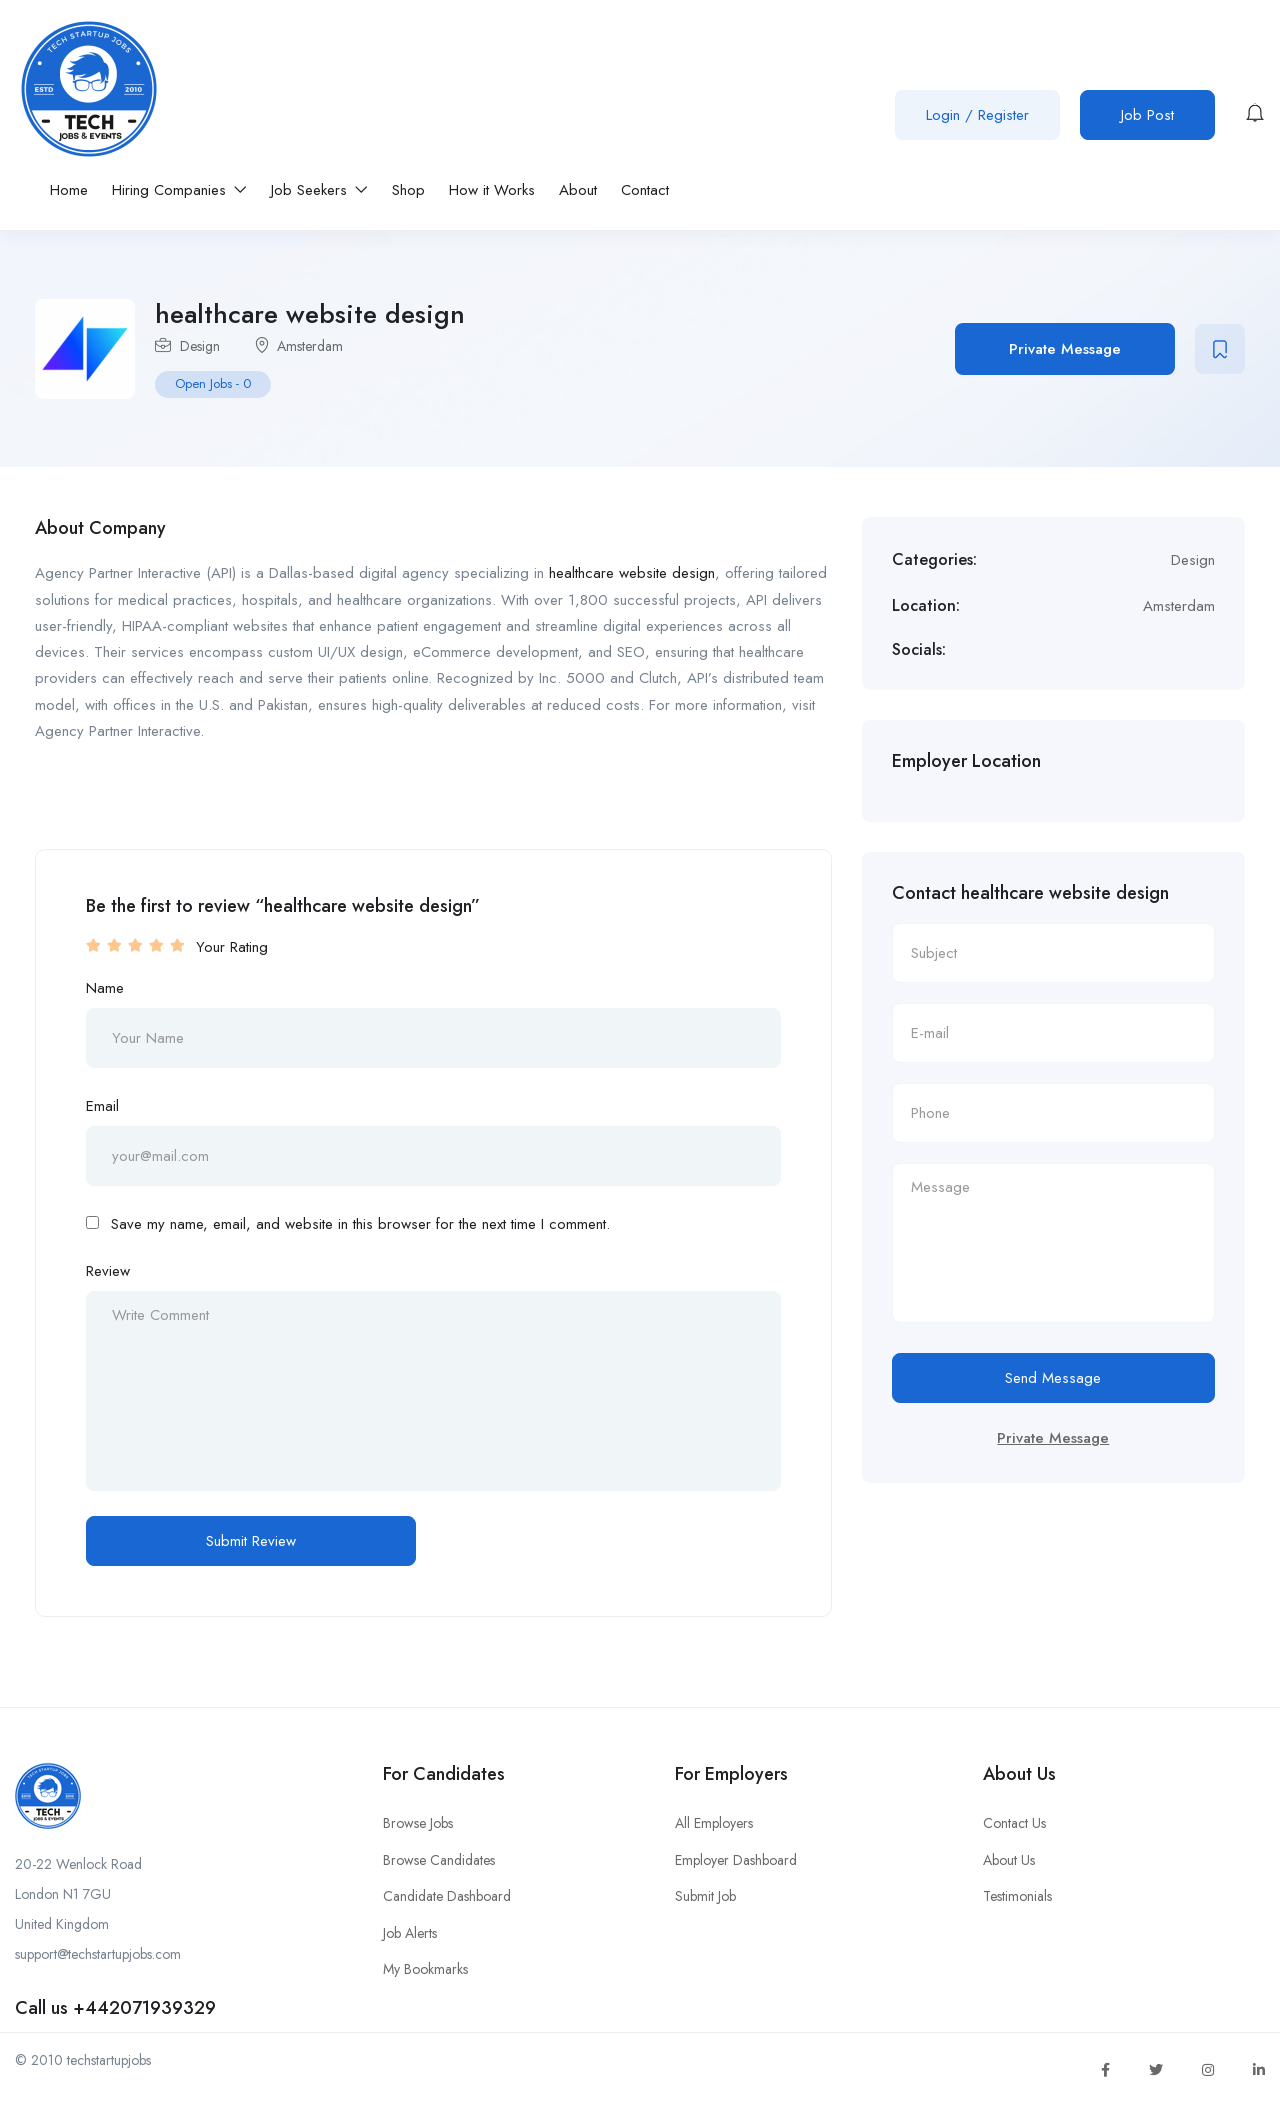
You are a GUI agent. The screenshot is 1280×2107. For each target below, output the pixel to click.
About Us (1009, 1860)
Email (102, 1106)
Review (108, 1271)
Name (105, 988)
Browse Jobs (418, 1823)
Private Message (1065, 349)
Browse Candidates (439, 1860)
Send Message (1053, 1378)
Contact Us (1014, 1823)
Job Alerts (410, 1933)
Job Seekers (319, 190)
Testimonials (1017, 1896)
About (578, 190)
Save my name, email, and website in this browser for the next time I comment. (360, 1224)
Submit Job (705, 1896)
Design (200, 346)
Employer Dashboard (736, 1860)
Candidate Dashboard (447, 1896)
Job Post (1147, 115)
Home (69, 190)
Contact (645, 190)
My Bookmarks (425, 1969)
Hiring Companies (179, 190)
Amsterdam (310, 346)
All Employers (714, 1823)
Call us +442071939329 (115, 2008)
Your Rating (232, 947)
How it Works (492, 190)
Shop (408, 190)
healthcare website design (632, 573)
